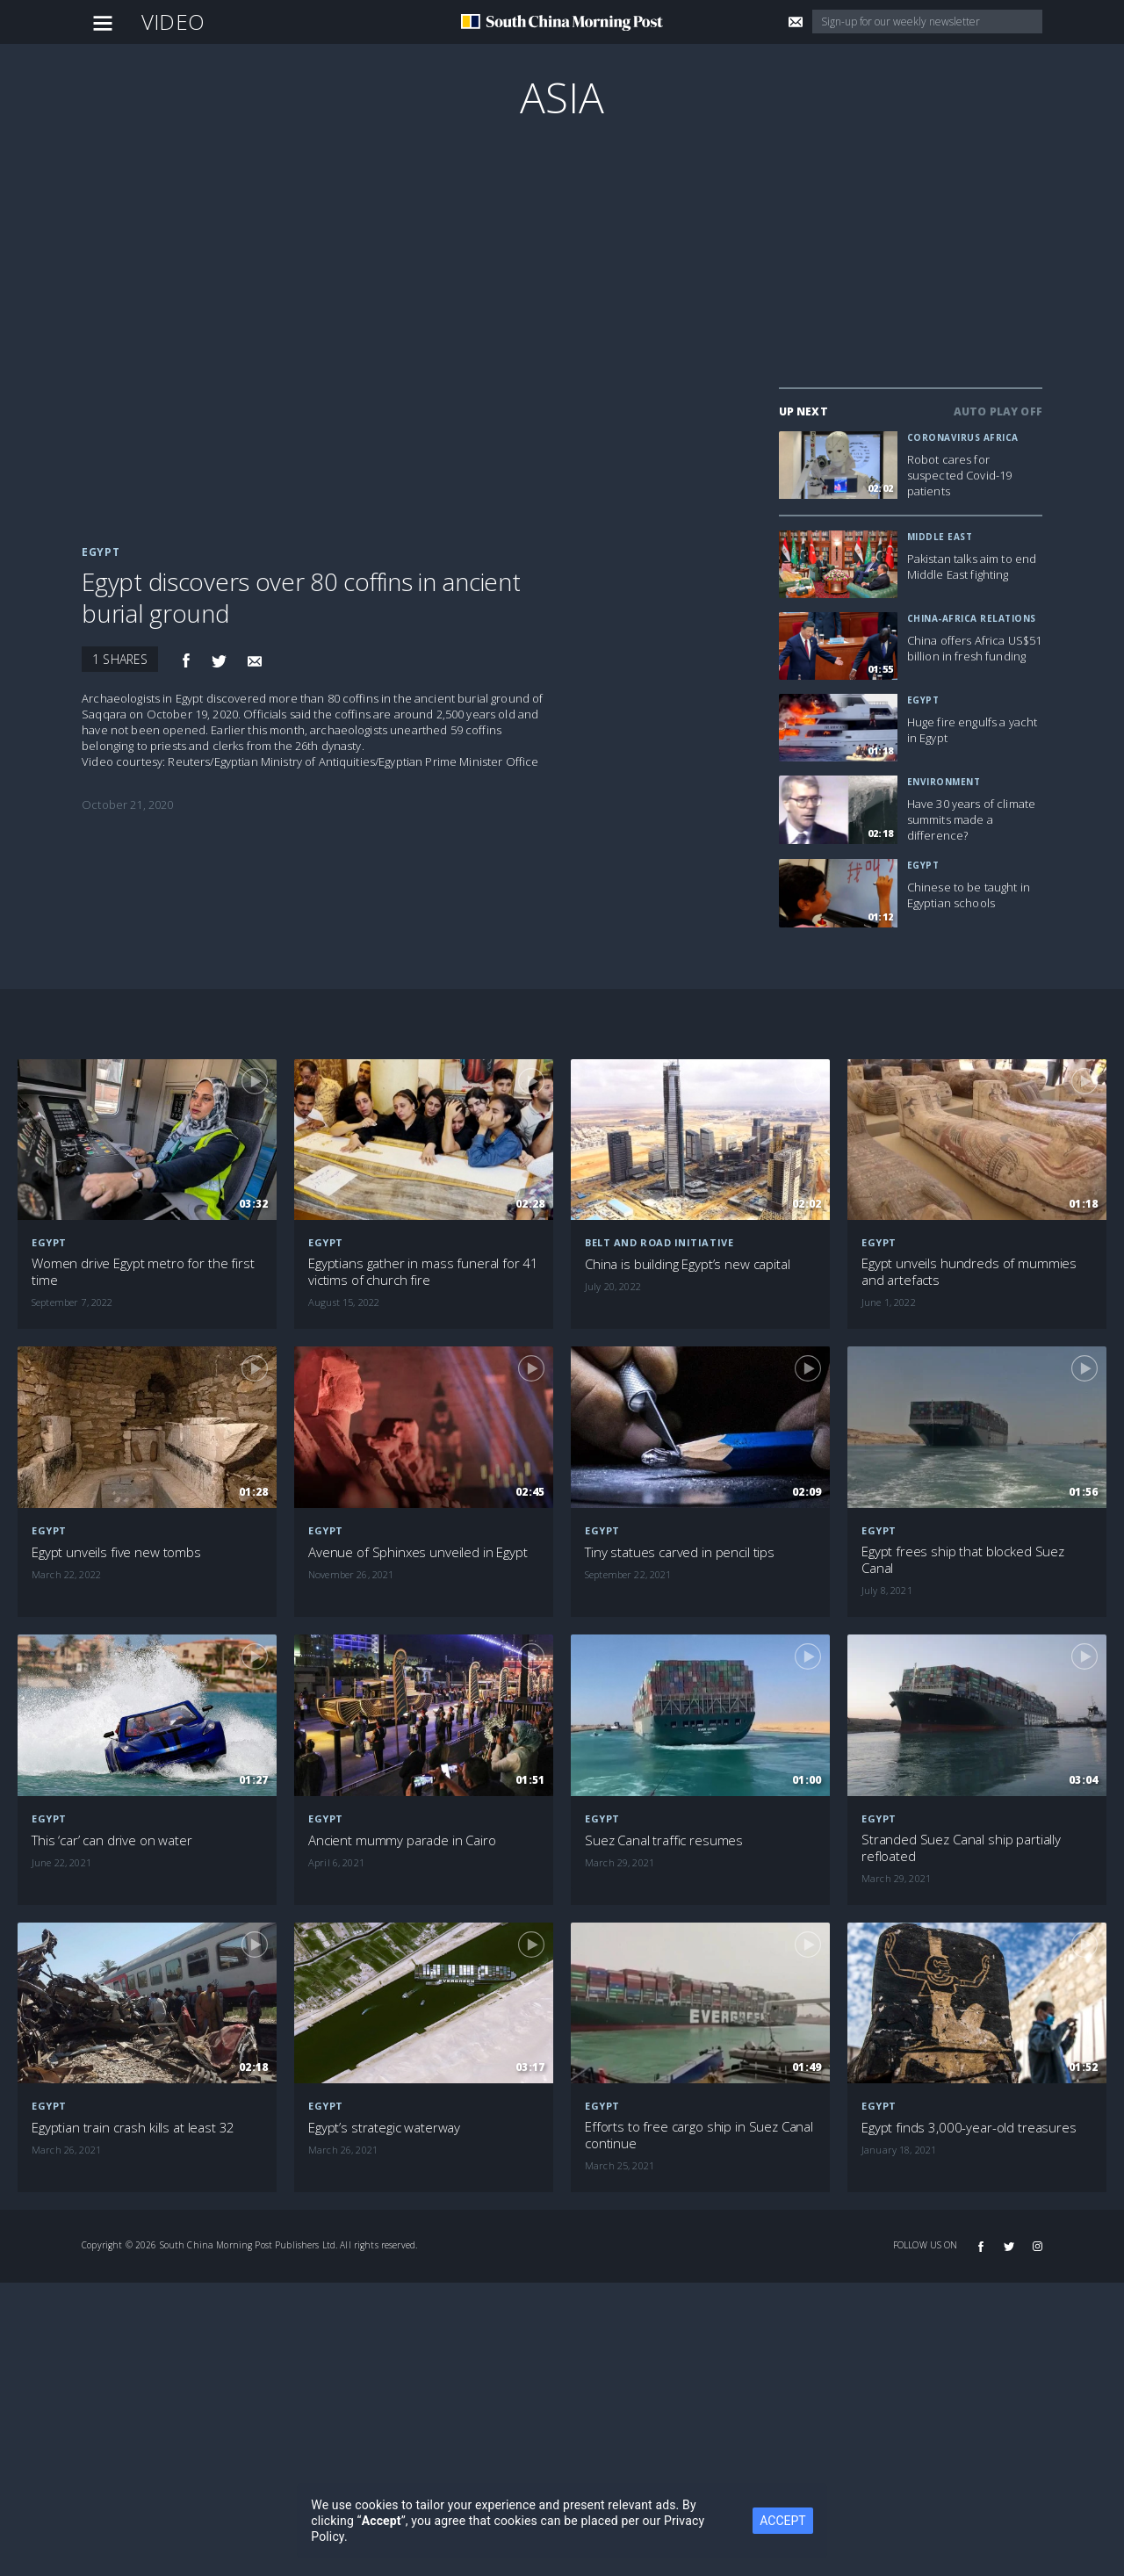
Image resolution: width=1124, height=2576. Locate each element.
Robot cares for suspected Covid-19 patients (959, 475)
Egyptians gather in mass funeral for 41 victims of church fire (423, 1271)
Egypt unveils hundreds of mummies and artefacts (969, 1271)
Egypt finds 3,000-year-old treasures (969, 2127)
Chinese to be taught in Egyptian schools (968, 895)
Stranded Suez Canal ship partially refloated (961, 1848)
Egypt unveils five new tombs (116, 1552)
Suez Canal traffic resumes (664, 1840)
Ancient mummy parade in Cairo (402, 1840)
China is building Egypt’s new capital (687, 1264)
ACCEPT (782, 2521)
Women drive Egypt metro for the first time (143, 1271)
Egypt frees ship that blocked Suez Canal (962, 1560)
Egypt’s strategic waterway (384, 2127)
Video (173, 21)
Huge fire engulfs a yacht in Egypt (972, 730)
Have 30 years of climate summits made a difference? (971, 819)
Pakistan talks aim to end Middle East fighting (972, 566)
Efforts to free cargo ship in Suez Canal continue (699, 2135)
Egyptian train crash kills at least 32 (133, 2127)
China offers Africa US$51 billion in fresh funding (974, 648)
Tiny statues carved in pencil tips (680, 1552)
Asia (562, 97)
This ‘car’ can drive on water (112, 1840)
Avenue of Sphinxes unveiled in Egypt (418, 1552)
